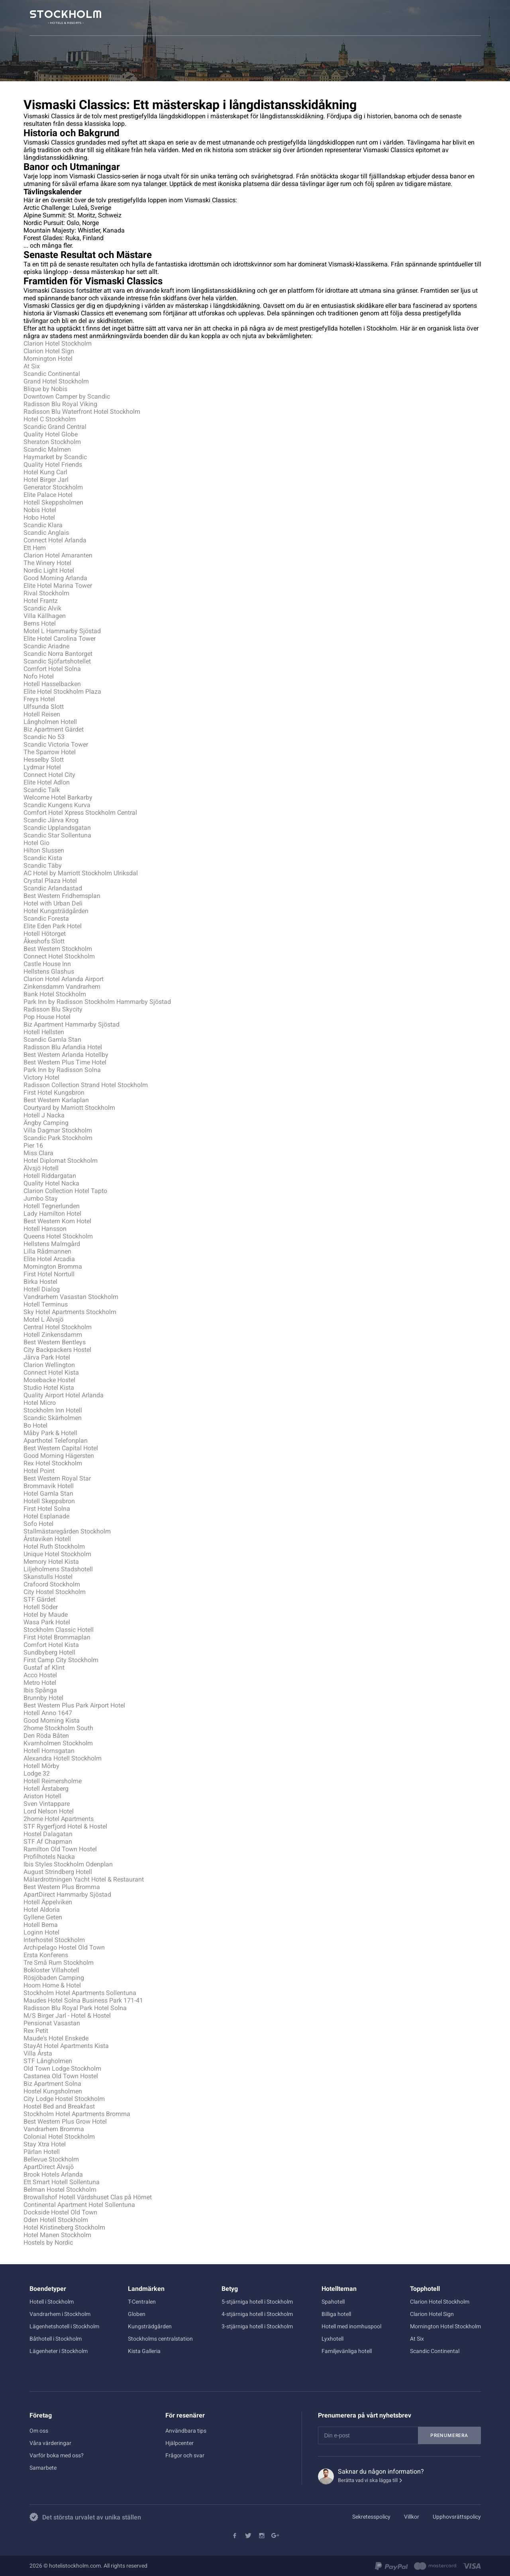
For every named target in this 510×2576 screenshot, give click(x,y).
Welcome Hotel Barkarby (58, 797)
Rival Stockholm (46, 593)
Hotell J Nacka (44, 1115)
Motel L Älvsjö (43, 1319)
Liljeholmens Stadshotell (58, 1569)
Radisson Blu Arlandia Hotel (63, 1047)
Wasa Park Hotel (47, 1622)
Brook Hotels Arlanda (53, 2174)
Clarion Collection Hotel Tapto (65, 1191)
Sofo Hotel (38, 1524)
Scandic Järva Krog (51, 820)
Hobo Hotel (39, 517)
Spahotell (333, 2301)
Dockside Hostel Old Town (60, 2212)
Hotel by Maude (46, 1614)
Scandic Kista (43, 858)
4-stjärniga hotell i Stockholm (257, 2314)
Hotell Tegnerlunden (52, 1206)
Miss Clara (38, 1153)
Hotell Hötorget (45, 933)
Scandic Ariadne (46, 646)
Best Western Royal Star (57, 1478)
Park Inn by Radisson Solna (62, 1070)
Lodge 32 (37, 1773)
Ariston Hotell (42, 1796)
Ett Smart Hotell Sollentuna (62, 2182)
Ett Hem (35, 548)
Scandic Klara (43, 525)
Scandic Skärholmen (53, 1418)
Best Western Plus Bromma (62, 1887)
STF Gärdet (39, 1599)
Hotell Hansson (45, 1228)
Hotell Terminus (46, 1304)
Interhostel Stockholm (54, 1940)
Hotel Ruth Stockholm (54, 1546)
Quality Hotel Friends (53, 464)
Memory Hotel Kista (51, 1561)
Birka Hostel (40, 1281)
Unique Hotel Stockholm (57, 1554)
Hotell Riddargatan (50, 1175)
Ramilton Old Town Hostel (60, 1849)
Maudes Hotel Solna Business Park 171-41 (83, 2000)
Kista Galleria (144, 2351)
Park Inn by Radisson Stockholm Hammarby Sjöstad (97, 1001)
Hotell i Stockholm (51, 2301)
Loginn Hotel (41, 1932)
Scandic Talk (42, 790)
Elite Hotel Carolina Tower (60, 638)
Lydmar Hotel (42, 767)
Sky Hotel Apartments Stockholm (70, 1312)
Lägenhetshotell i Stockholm (64, 2326)
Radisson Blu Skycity (53, 1009)
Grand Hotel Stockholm (56, 381)
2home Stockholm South (58, 1728)
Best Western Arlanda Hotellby (66, 1054)
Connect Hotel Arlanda (55, 540)
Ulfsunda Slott (44, 706)
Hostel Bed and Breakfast (59, 2106)
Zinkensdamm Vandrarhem (62, 986)
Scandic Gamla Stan (52, 1039)
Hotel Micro (40, 1402)
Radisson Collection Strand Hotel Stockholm (86, 1085)
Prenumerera (449, 2435)
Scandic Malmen (47, 449)
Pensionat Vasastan (52, 2023)
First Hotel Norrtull (49, 1274)
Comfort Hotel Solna (52, 669)
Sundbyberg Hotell (49, 1652)
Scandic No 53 (44, 737)
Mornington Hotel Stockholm (445, 2326)
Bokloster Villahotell (51, 1970)
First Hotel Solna (47, 1508)
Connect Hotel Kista (51, 1372)
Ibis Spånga (40, 1690)
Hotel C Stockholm (50, 419)
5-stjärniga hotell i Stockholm (257, 2301)
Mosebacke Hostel (49, 1380)
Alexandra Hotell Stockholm (63, 1758)
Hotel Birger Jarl (46, 479)
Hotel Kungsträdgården (56, 911)
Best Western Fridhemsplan (62, 896)
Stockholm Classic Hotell (59, 1629)
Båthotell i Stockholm (55, 2338)
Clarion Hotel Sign (49, 351)
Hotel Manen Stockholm (57, 2235)
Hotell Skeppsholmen (53, 502)
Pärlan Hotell (42, 2151)
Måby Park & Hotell (50, 1433)
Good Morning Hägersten (59, 1455)
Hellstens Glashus (49, 971)
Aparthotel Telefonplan (56, 1440)
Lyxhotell (332, 2338)
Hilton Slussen (44, 850)
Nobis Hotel (40, 510)
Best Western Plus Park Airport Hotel (74, 1705)
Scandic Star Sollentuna (57, 835)
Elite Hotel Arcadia (49, 1259)
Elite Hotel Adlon (47, 782)
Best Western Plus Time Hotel (65, 1062)
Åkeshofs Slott (44, 941)
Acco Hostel (40, 1675)
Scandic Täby (43, 865)
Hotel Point (39, 1471)
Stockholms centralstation (160, 2338)
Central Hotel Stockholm (58, 1327)
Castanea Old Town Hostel (61, 2076)
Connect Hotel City (49, 774)
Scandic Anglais (46, 532)
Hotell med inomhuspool (351, 2326)
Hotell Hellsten (44, 1032)
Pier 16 (33, 1145)
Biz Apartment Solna (52, 2083)
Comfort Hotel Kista (51, 1645)
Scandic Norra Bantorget (58, 653)
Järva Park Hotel (47, 1357)
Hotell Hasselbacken (52, 684)
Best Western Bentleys (55, 1342)
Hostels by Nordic (48, 2242)
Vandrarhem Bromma (54, 2129)
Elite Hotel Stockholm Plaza (62, 691)
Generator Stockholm (53, 487)
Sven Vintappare (47, 1803)
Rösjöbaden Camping (54, 1977)
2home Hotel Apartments (59, 1819)
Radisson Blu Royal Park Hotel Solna (75, 2008)
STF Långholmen (48, 2061)
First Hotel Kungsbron (54, 1092)
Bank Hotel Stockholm (55, 994)
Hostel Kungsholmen (53, 2091)
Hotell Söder (41, 1607)
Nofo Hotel (39, 676)
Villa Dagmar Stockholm (58, 1130)
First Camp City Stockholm (61, 1660)
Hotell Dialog (42, 1289)
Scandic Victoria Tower (56, 744)
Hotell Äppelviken (48, 1902)
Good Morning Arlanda (55, 578)
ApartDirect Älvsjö (49, 2167)
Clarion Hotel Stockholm (58, 343)
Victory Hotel (41, 1077)
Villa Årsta (38, 2053)
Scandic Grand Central (55, 426)
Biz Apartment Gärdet (54, 729)
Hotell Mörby (41, 1766)
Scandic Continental (52, 374)
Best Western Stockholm (58, 949)
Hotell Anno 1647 (48, 1713)
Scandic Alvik (42, 608)
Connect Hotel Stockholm (59, 956)
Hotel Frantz (41, 600)
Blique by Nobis (45, 389)
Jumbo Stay (41, 1198)
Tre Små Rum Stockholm (59, 1962)
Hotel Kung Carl (45, 472)
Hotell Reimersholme (53, 1781)
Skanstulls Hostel (48, 1576)
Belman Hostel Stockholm (60, 2189)
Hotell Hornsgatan (49, 1750)
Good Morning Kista (52, 1720)
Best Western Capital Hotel (61, 1448)
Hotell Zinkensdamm (53, 1334)
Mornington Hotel (48, 358)
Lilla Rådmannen (47, 1251)
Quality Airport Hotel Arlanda (64, 1395)
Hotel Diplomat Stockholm (61, 1160)
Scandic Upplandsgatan (57, 827)
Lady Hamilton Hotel (52, 1213)
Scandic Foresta (46, 918)
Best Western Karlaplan (56, 1100)
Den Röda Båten (46, 1735)
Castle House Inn (47, 964)
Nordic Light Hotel (49, 570)
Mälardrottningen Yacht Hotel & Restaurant (84, 1879)
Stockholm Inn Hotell (53, 1410)
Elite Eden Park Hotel (53, 926)
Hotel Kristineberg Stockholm (64, 2227)
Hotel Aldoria (42, 1909)
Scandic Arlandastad (53, 888)
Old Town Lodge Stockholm (62, 2068)
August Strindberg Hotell (58, 1872)
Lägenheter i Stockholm (58, 2351)
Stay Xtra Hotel (45, 2144)
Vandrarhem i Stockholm (59, 2314)
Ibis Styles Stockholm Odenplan (68, 1864)
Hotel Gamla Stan (48, 1493)
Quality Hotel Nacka (51, 1183)
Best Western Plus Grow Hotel (65, 2121)
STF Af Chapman (48, 1841)
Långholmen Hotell (50, 722)
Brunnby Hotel (43, 1698)
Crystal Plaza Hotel (50, 880)
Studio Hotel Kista (49, 1387)
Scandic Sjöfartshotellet (57, 661)
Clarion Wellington (49, 1365)
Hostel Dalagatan (48, 1834)
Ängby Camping (46, 1123)
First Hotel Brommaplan (57, 1637)
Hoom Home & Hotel (52, 1985)
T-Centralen (142, 2301)
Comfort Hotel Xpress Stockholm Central (80, 812)
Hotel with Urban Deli (53, 903)
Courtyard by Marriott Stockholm (69, 1107)
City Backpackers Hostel (57, 1350)
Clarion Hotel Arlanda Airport (64, 979)
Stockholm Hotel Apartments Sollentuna (80, 1993)
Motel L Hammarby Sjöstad (62, 631)
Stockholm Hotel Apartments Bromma (77, 2114)
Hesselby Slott (44, 759)
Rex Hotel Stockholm (53, 1463)
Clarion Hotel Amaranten (58, 555)
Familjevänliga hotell (347, 2351)
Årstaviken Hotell (47, 1539)
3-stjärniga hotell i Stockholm (257, 2326)
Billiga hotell (336, 2314)
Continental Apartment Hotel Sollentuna (79, 2204)
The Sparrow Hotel (50, 752)
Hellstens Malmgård (52, 1244)
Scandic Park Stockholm (58, 1138)
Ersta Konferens (46, 1955)
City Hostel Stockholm (55, 1592)
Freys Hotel (39, 699)
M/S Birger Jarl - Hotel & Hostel (67, 2015)
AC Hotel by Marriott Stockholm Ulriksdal (81, 873)
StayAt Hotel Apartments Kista (66, 2046)
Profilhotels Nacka (49, 1856)
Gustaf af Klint (44, 1667)
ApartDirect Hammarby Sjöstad (67, 1894)
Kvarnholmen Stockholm (58, 1743)
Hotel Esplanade (46, 1516)
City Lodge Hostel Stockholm (64, 2099)
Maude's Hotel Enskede (56, 2038)
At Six (32, 366)
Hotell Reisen (42, 714)
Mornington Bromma (53, 1266)
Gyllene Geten (43, 1917)
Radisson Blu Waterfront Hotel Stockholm (82, 411)
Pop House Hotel (47, 1017)
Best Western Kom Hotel (57, 1221)
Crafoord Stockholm (52, 1584)
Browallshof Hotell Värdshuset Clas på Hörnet (88, 2197)
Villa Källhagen (45, 616)
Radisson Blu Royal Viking (60, 404)
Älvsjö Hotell (41, 1168)
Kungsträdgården (150, 2326)
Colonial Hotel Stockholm (59, 2136)
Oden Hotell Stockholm (56, 2220)
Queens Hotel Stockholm (58, 1236)
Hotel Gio (36, 843)
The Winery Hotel (47, 563)
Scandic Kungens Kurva (57, 805)
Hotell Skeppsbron (49, 1501)
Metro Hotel (40, 1682)
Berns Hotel (40, 623)
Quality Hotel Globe (51, 434)
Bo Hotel (35, 1425)
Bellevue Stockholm (51, 2159)
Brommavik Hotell (49, 1486)
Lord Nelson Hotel (49, 1811)
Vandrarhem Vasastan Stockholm (71, 1297)
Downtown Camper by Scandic (67, 396)
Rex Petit (36, 2030)
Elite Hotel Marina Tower (58, 585)
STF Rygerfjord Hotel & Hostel (65, 1826)
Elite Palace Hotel (48, 495)
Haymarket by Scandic (55, 457)
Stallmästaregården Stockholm (67, 1531)
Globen (136, 2314)
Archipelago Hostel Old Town (64, 1947)
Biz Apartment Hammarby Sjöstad (72, 1024)
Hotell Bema (41, 1925)
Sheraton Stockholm (52, 442)
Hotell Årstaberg (46, 1788)
